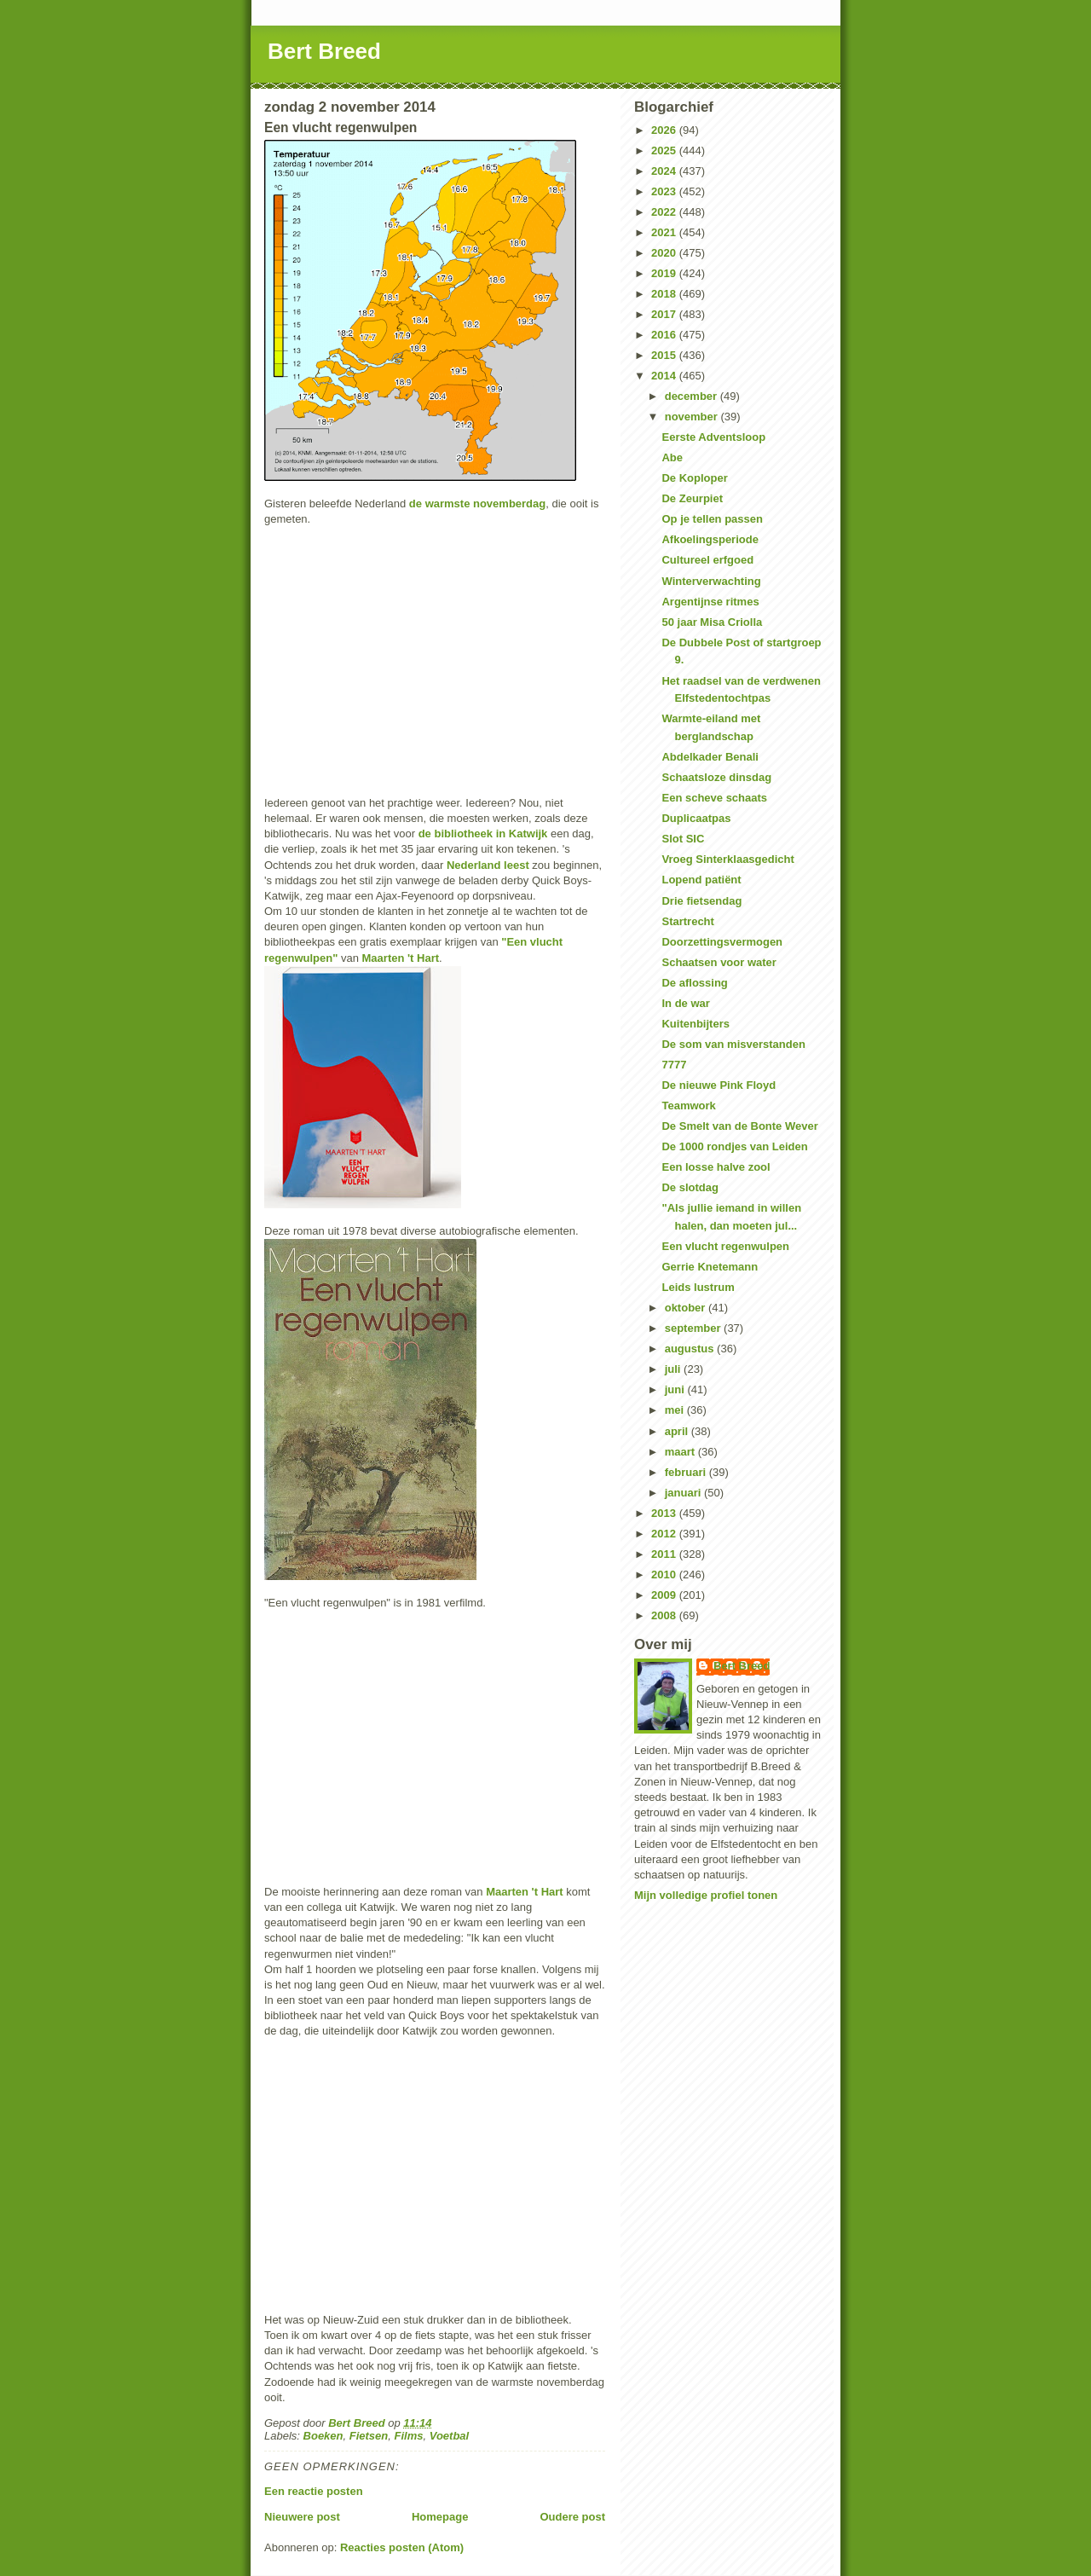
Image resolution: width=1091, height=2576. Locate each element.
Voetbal (449, 2435)
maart (681, 1451)
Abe (672, 457)
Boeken (323, 2435)
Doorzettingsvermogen (721, 941)
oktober (686, 1307)
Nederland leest (488, 865)
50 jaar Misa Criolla (711, 622)
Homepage (440, 2516)
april (678, 1431)
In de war (685, 1003)
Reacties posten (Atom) (402, 2547)
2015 (665, 355)
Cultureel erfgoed (707, 559)
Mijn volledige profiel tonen (705, 1895)
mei (676, 1410)
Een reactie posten (313, 2491)
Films (409, 2435)
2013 (665, 1513)
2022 (665, 212)
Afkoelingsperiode (709, 539)
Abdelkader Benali (709, 756)
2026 (665, 130)
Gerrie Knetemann (709, 1266)
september (694, 1328)
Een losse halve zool (715, 1167)
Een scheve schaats (714, 797)
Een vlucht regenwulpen (725, 1246)
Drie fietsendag (701, 900)
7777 (673, 1064)
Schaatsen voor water (718, 962)
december (692, 396)
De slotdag (689, 1187)
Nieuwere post (302, 2516)
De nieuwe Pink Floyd (718, 1085)
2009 (665, 1595)
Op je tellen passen (712, 518)
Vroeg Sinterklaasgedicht (727, 859)
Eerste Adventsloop (713, 437)
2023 (665, 191)
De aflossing (694, 982)
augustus (691, 1348)
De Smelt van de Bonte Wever (739, 1126)
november (693, 416)
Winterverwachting (710, 581)
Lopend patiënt (701, 879)
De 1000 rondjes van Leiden (734, 1146)
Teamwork (688, 1105)
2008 (665, 1615)
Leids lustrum (697, 1287)
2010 (665, 1574)
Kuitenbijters (695, 1023)
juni (676, 1389)
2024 (665, 171)
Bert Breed (324, 51)
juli (674, 1369)
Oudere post (572, 2516)
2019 (665, 273)
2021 (665, 232)
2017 (665, 314)
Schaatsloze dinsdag (716, 777)
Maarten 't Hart (401, 958)
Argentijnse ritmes (710, 601)
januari (684, 1492)
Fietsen (369, 2435)
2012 (665, 1533)
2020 (665, 252)
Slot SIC (682, 838)
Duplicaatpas (695, 818)
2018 (665, 293)
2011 (665, 1554)
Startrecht (687, 921)
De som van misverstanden (733, 1044)
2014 (665, 375)
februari (687, 1472)
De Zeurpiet (692, 498)
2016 (665, 334)
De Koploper (694, 478)
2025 (665, 150)
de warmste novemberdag (477, 503)
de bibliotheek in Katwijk (483, 833)
